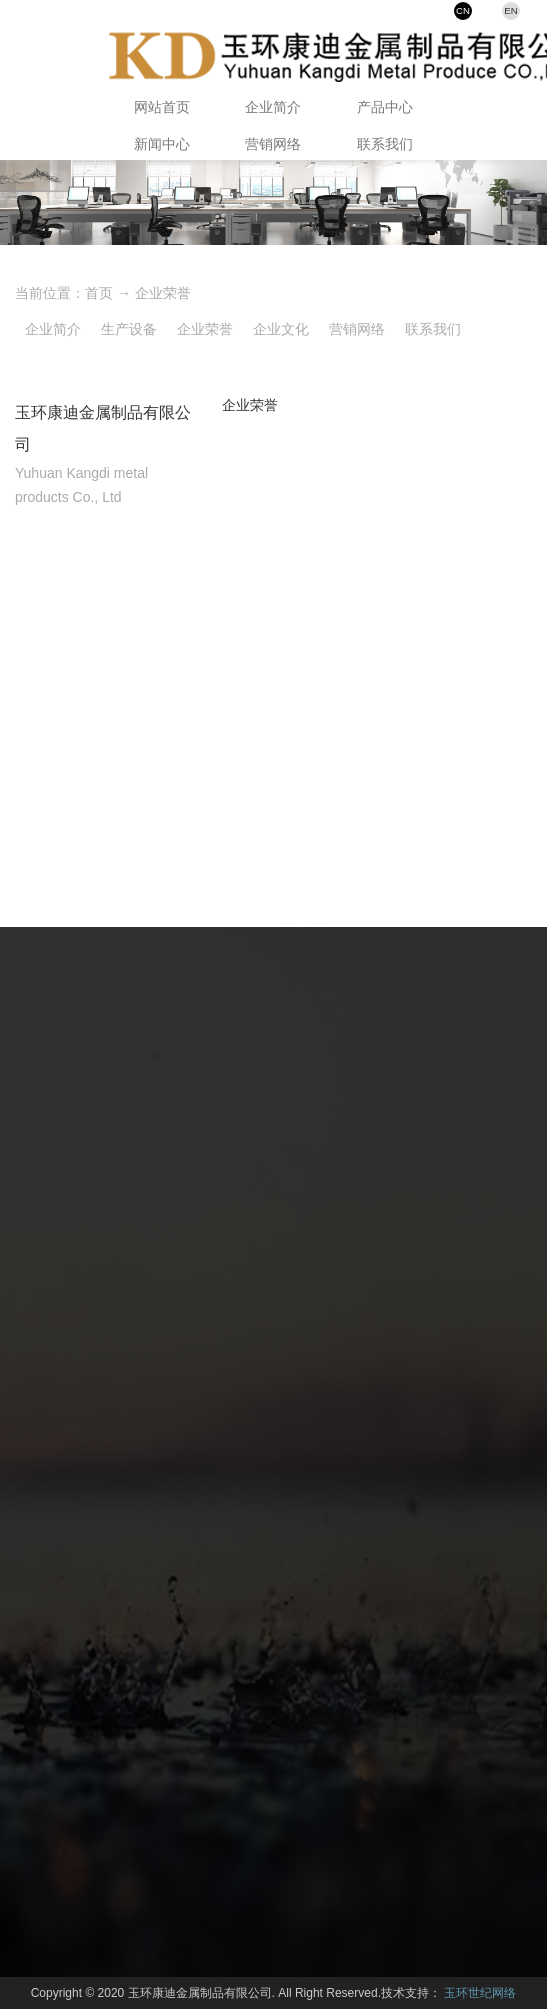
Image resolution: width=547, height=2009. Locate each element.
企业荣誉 (163, 293)
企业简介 (273, 107)
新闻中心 (162, 144)
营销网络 (273, 144)
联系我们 (385, 144)
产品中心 (385, 107)
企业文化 (281, 329)
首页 (99, 293)
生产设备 (129, 329)
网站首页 (162, 107)
